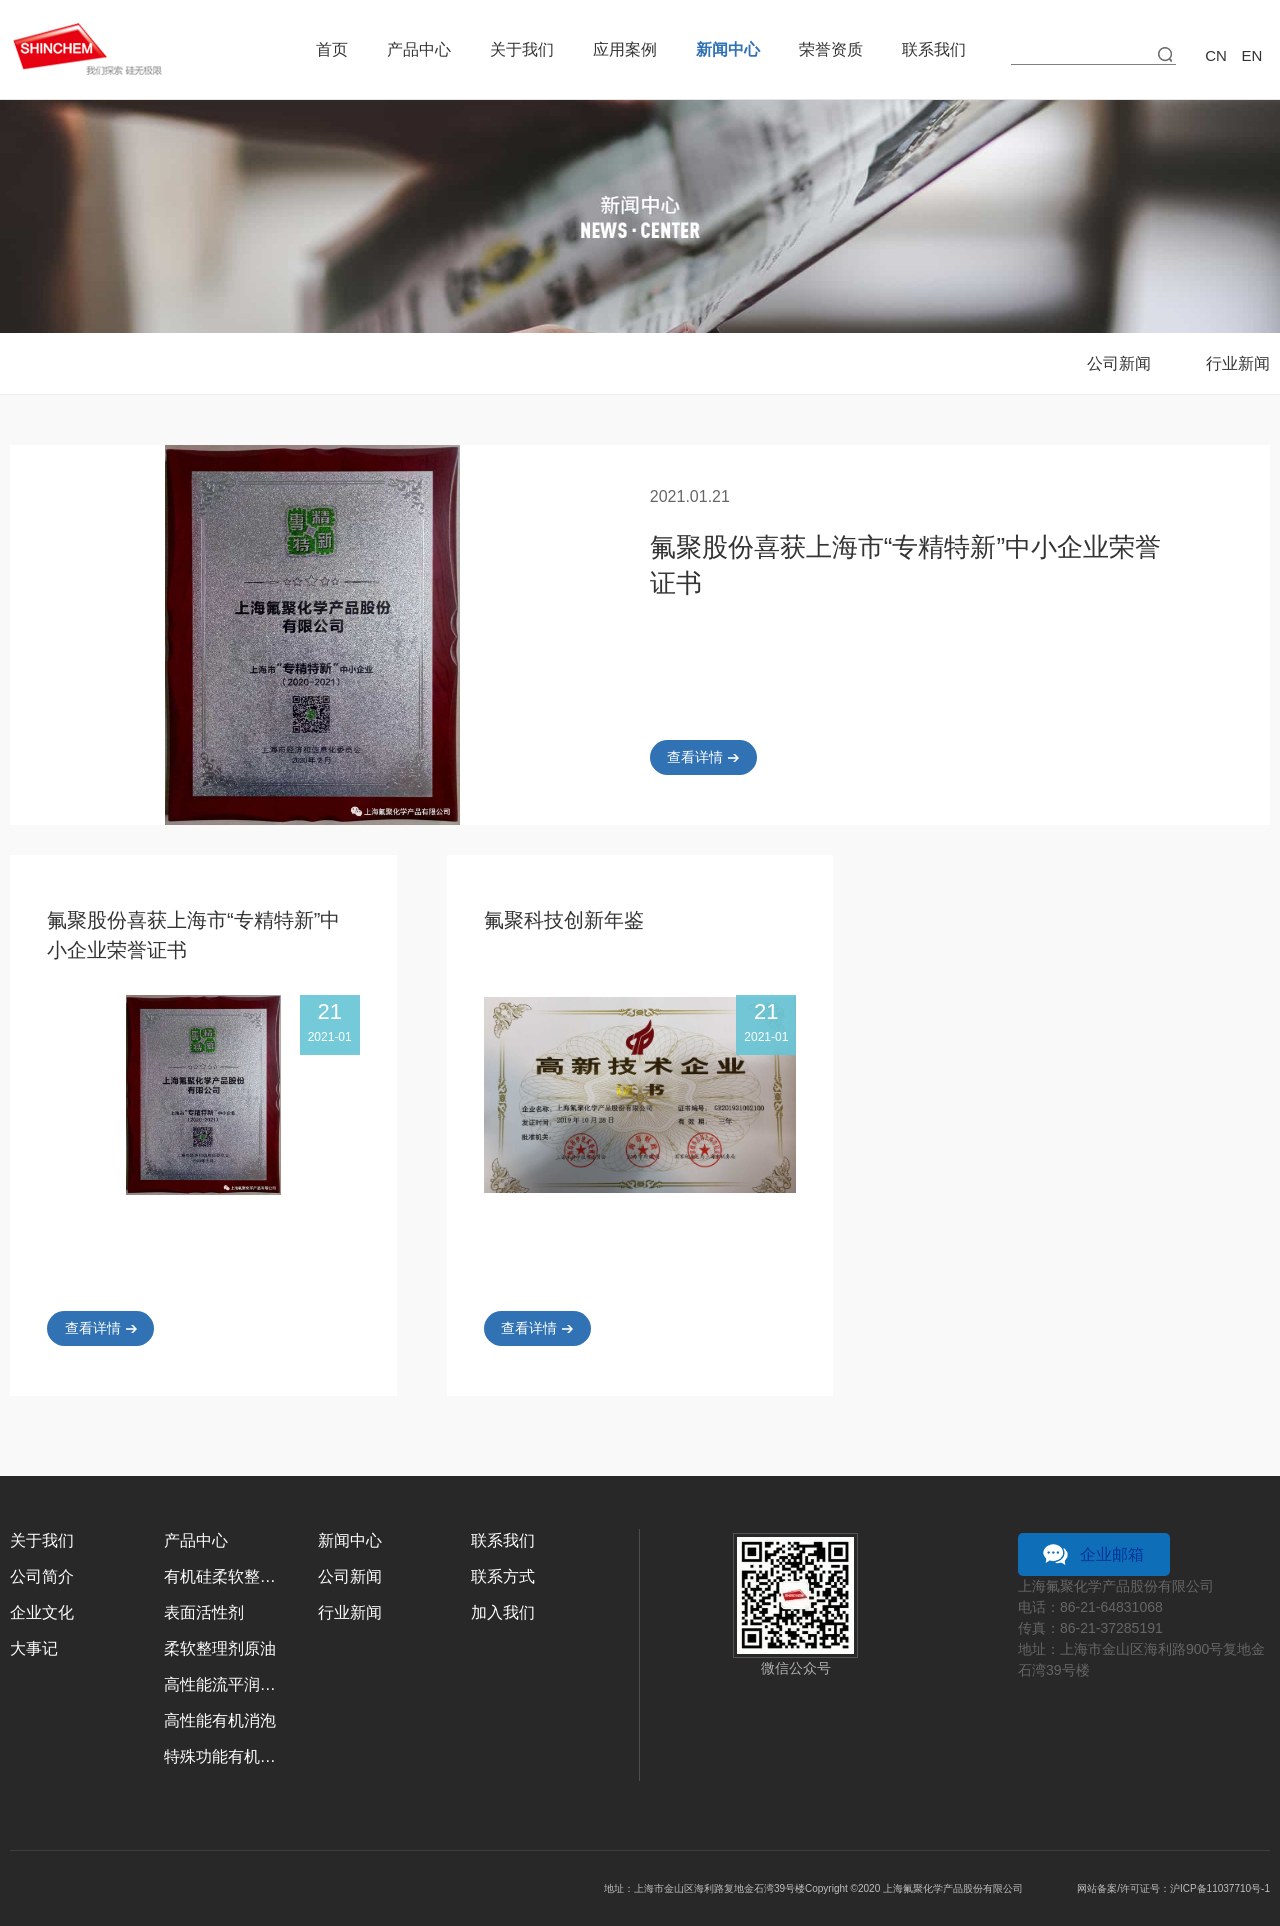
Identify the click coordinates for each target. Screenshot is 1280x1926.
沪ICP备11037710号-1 (1220, 1888)
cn (1216, 55)
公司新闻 (1119, 363)
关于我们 (522, 49)
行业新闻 (1238, 363)
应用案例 (625, 49)
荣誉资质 (831, 49)
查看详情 (695, 757)
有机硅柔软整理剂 (226, 1576)
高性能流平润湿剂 (226, 1684)
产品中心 (419, 49)
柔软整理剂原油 (220, 1648)
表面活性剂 (204, 1612)
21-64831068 (1121, 1607)
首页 (332, 49)
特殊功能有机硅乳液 (226, 1756)
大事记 (34, 1648)
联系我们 (934, 49)
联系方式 (503, 1576)
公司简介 (42, 1576)
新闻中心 (728, 49)
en (1252, 55)
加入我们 (503, 1612)
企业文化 (42, 1612)
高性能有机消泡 (220, 1720)
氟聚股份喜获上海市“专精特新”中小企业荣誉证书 (905, 565)
